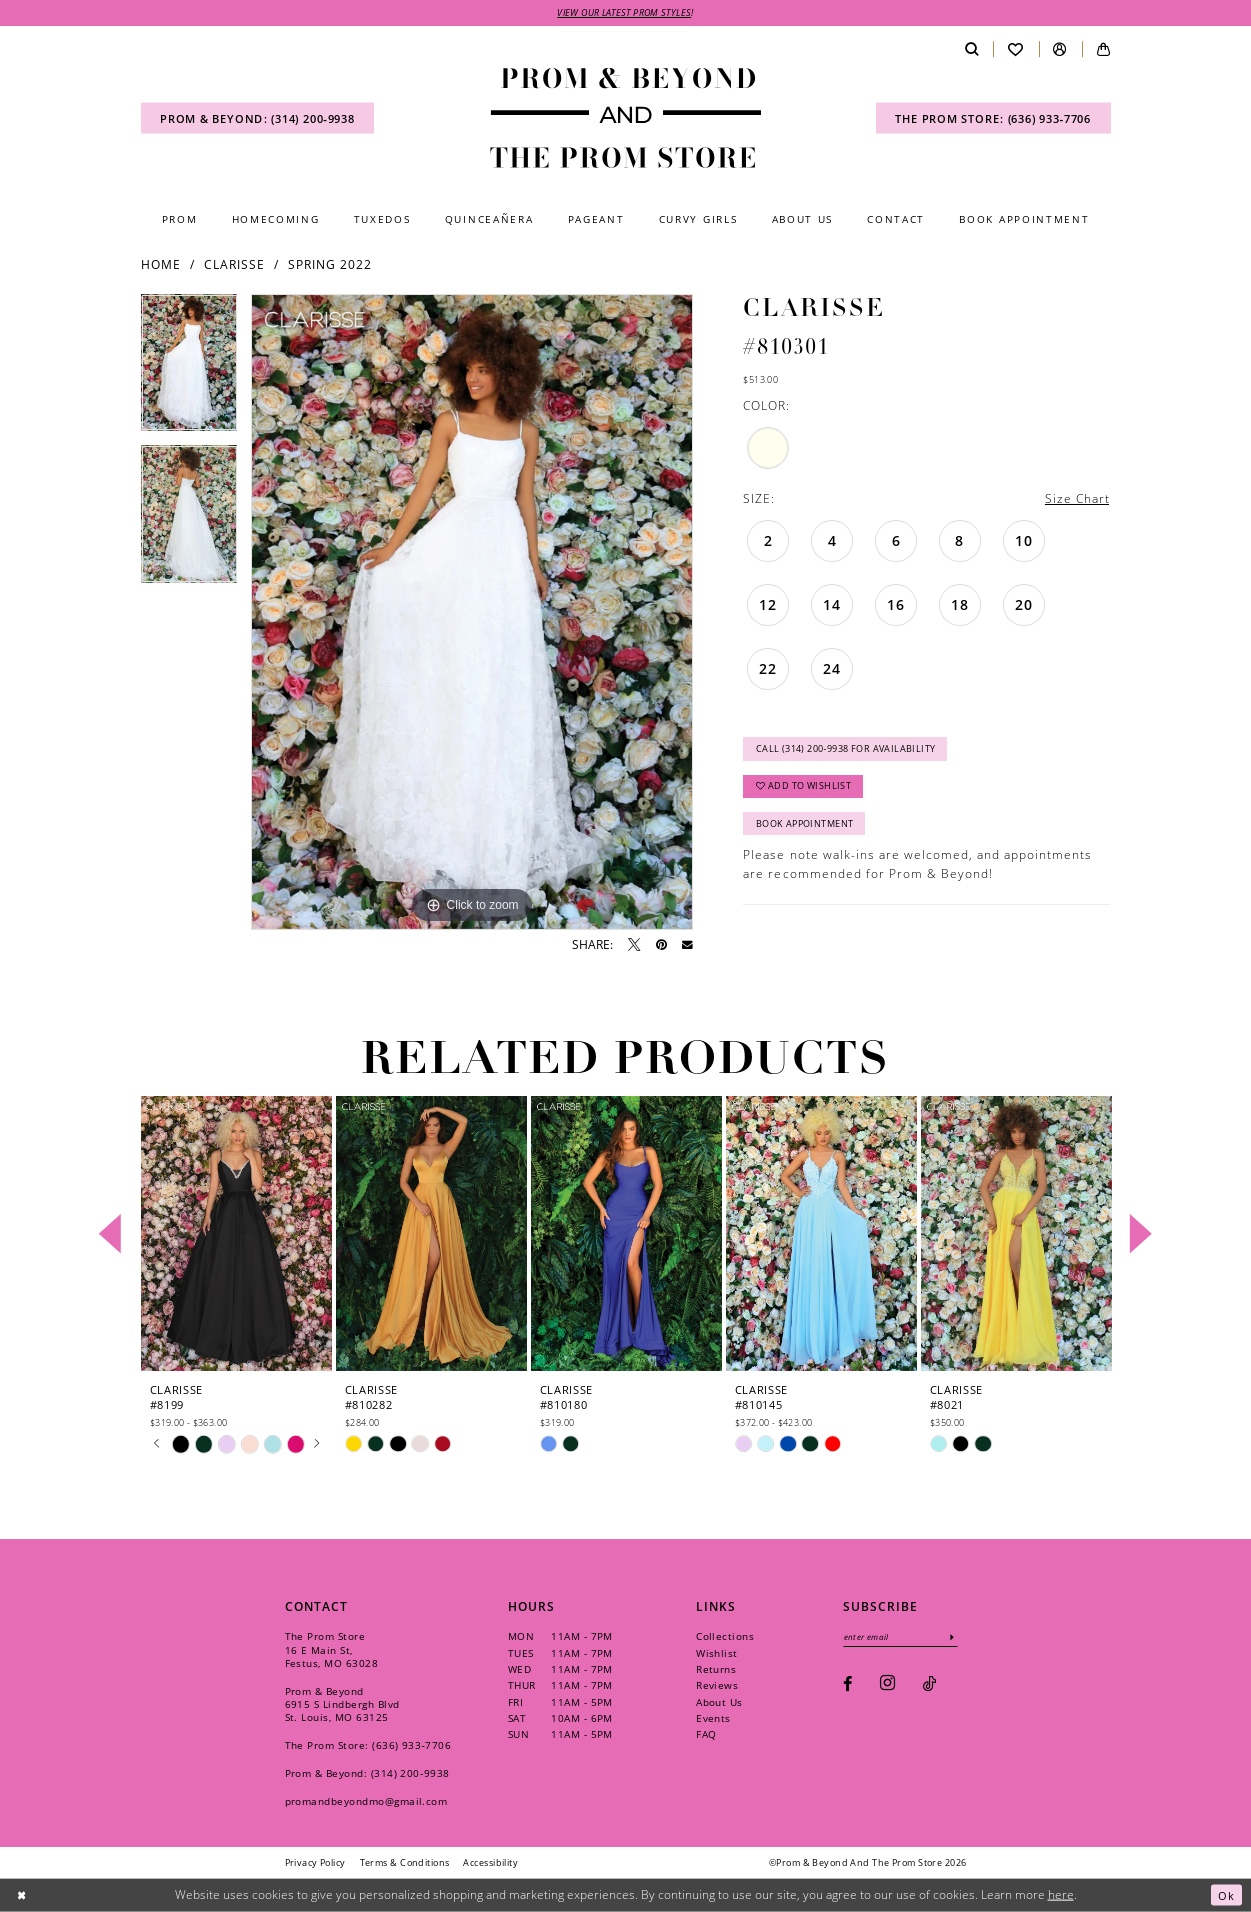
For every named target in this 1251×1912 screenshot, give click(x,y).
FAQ (706, 1735)
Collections (725, 1637)
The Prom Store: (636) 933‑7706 (368, 1746)
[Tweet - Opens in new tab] (634, 946)
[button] (1060, 50)
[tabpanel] (189, 371)
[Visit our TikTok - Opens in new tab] (929, 1686)
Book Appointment (805, 831)
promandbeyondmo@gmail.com (366, 1802)
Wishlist (717, 1653)
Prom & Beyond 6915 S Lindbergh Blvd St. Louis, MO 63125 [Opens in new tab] (342, 1705)
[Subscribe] (959, 1637)
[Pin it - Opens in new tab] (661, 946)
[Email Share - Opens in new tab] (687, 946)
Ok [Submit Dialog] (1226, 1894)
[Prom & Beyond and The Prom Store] (626, 119)
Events (713, 1719)
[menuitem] (258, 119)
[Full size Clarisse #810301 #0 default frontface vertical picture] (472, 613)
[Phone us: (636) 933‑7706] (993, 119)
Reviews (717, 1686)
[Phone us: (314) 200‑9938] (258, 119)
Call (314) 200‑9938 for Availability (846, 752)
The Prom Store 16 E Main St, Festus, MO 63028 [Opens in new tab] (332, 1650)
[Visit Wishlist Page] (1015, 50)
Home (161, 265)
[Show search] (971, 50)
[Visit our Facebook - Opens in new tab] (847, 1686)
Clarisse (234, 265)
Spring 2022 (330, 265)
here (1061, 1894)
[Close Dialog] (22, 1894)
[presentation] (237, 1234)
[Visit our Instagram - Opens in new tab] (887, 1686)
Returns (716, 1670)
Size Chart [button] (1076, 500)
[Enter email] (904, 1637)
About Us (719, 1702)
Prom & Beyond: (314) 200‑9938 (367, 1774)
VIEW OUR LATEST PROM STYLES (624, 13)
